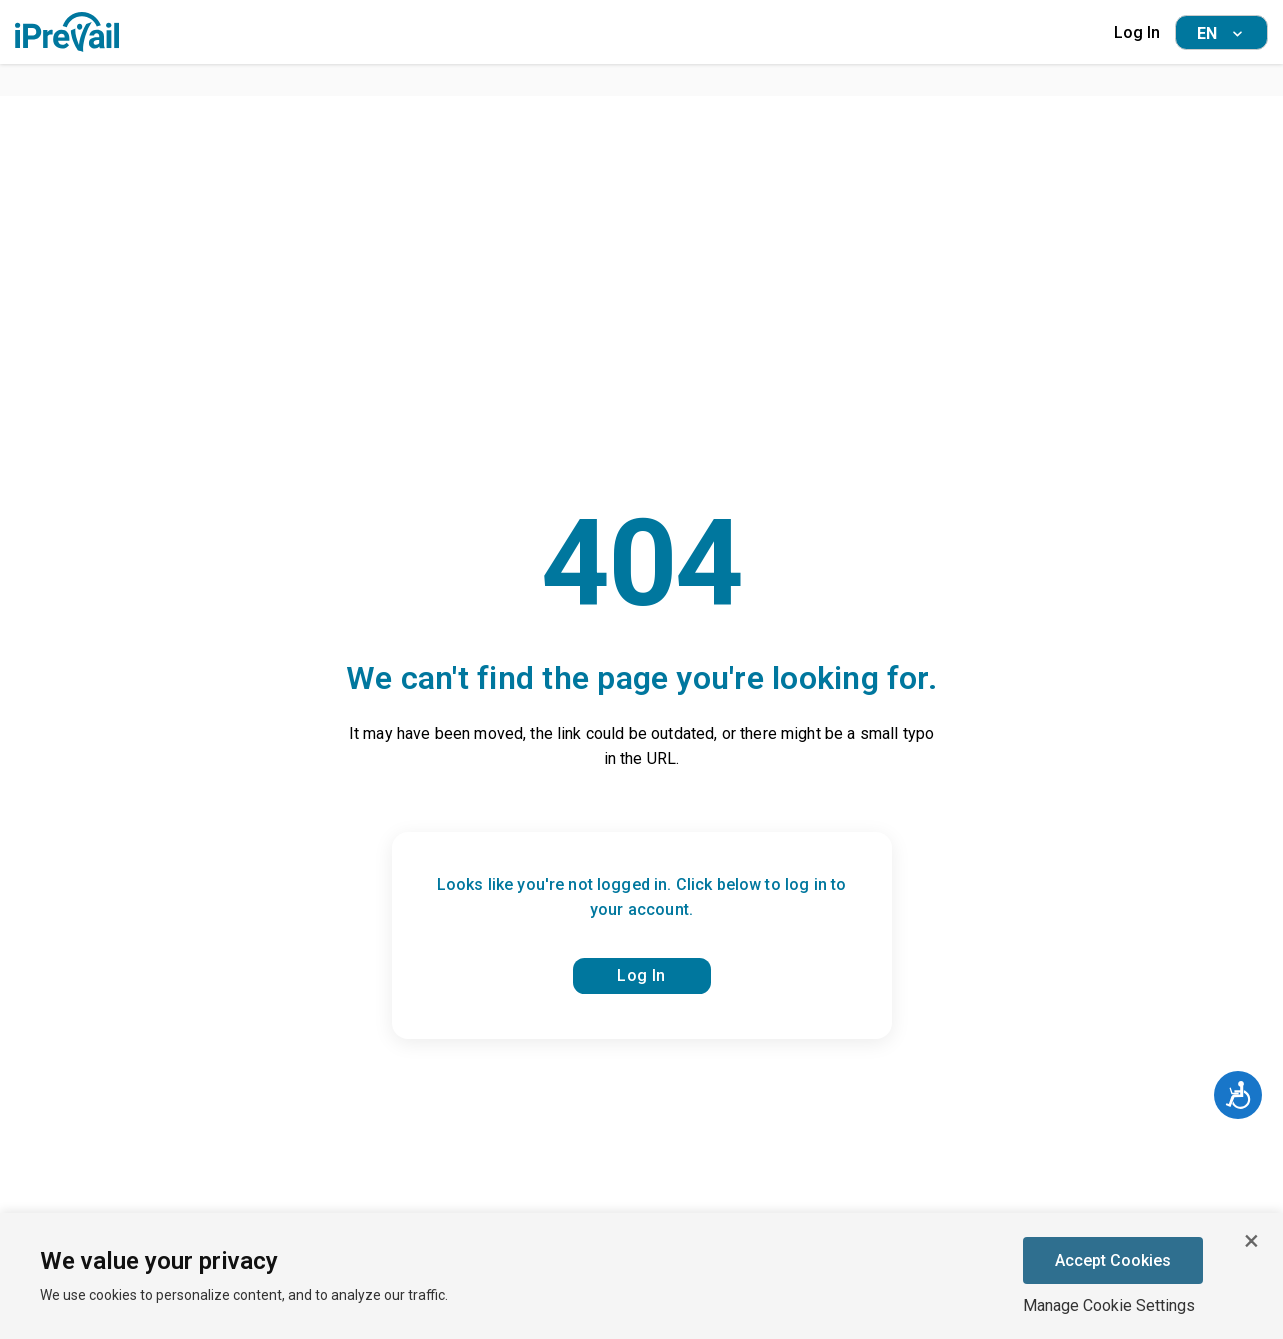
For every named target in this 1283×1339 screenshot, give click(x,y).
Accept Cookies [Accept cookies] (1113, 1260)
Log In (1137, 32)
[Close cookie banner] (1251, 1241)
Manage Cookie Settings (1109, 1305)
